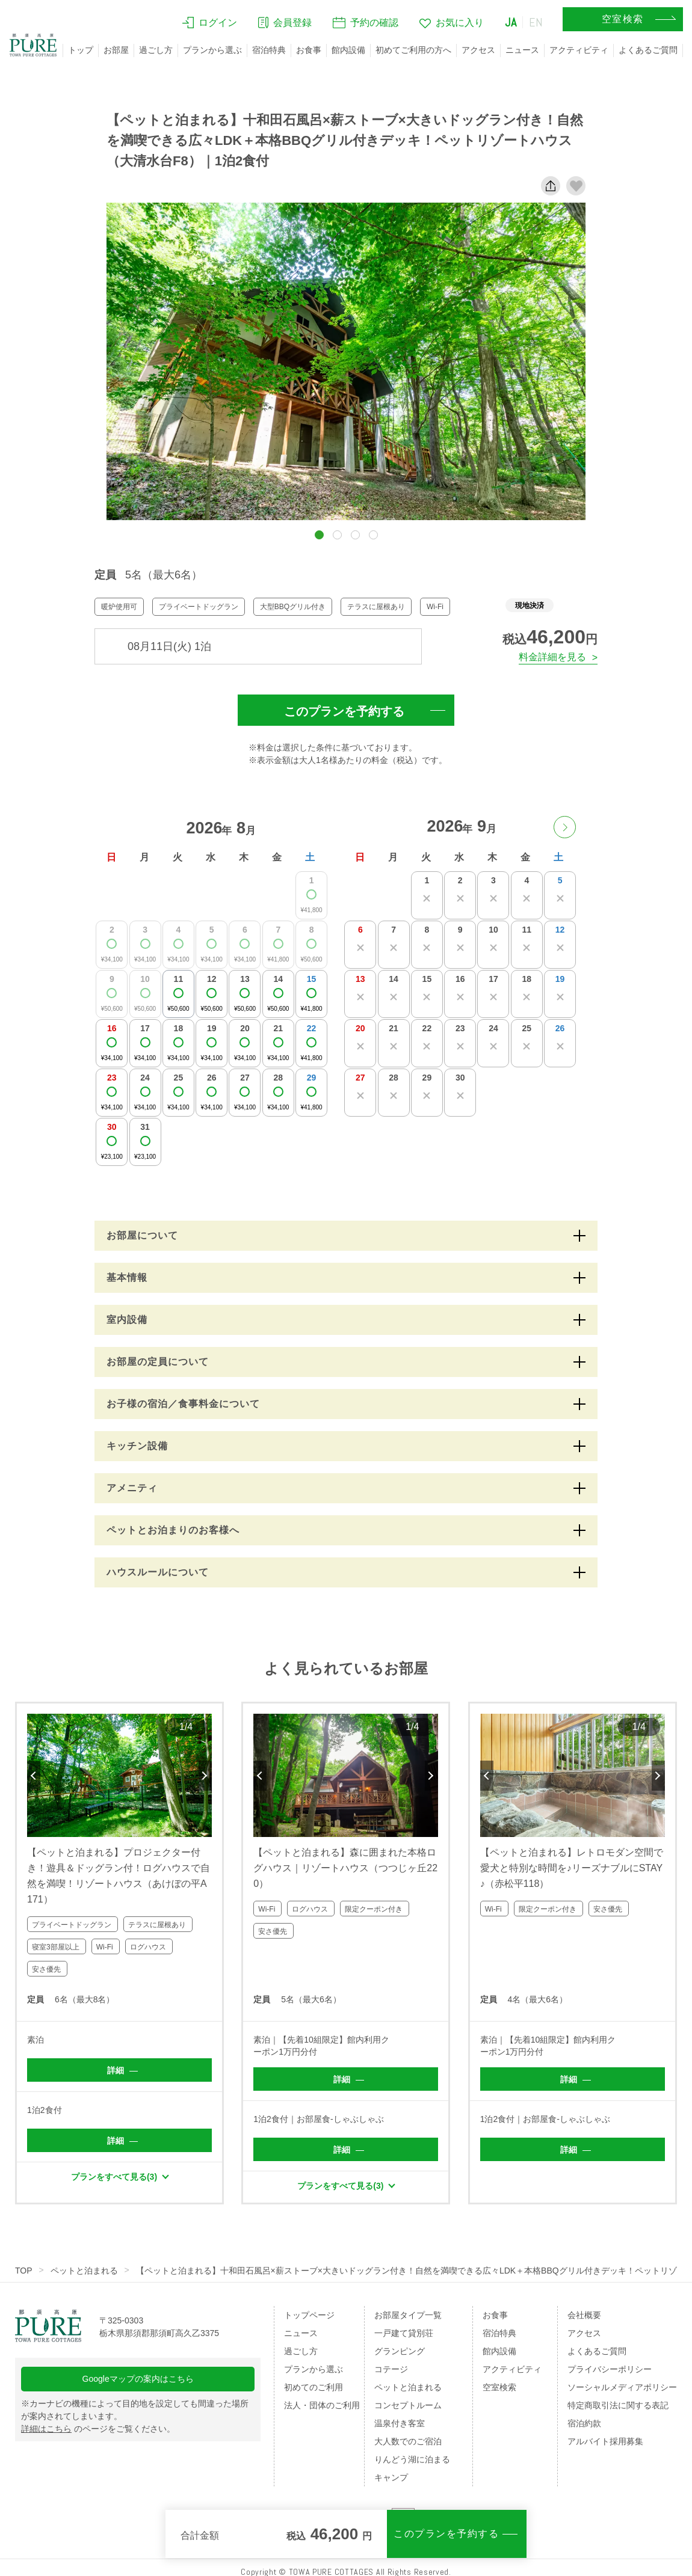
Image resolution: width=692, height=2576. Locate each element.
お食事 (308, 50)
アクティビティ (578, 50)
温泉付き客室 (399, 2423)
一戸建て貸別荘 (403, 2333)
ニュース (522, 50)
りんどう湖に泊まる (412, 2459)
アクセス (478, 50)
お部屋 (116, 50)
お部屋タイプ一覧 (408, 2315)
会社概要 (584, 2315)
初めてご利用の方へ (413, 50)
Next (205, 1776)
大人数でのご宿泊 (408, 2441)
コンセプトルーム (408, 2405)
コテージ (391, 2369)
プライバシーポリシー (609, 2369)
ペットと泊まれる (84, 2270)
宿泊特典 (269, 50)
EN (536, 22)
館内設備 (348, 50)
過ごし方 (156, 50)
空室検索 (499, 2387)
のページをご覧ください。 (98, 2428)
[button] (319, 534)
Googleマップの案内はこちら (138, 2379)
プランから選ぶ (212, 50)
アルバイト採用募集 (605, 2441)
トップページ (309, 2315)
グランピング (399, 2351)
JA (511, 22)
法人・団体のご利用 (322, 2405)
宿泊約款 (584, 2423)
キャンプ (391, 2477)
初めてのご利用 (313, 2387)
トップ (80, 50)
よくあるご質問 (648, 50)
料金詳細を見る (552, 657)
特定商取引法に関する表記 (618, 2405)
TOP (23, 2270)
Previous (33, 1776)
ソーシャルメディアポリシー (622, 2387)
